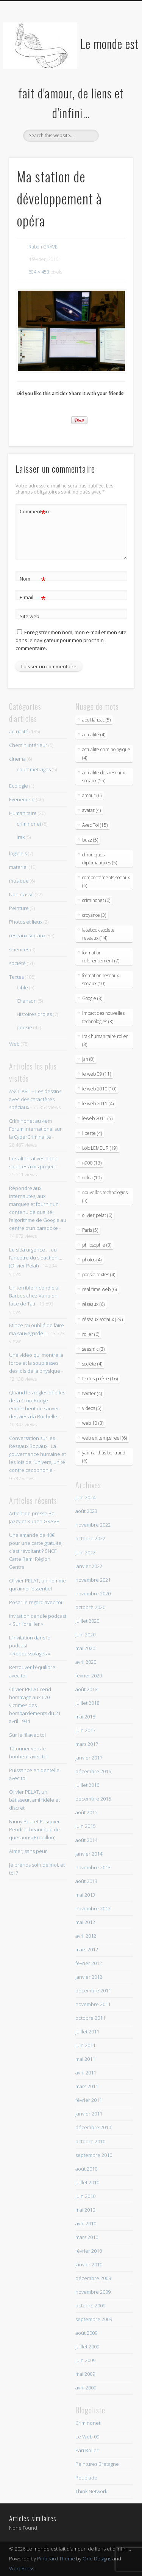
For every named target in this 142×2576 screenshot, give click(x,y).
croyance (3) (94, 915)
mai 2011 (85, 2058)
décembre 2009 (93, 2278)
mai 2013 (85, 1894)
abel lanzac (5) (96, 720)
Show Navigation (114, 68)
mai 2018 (85, 1716)
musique (19, 880)
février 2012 (88, 1963)
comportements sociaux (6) (106, 881)
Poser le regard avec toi (35, 1602)
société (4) (92, 1364)
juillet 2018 (87, 1702)
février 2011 (88, 2100)
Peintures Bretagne (97, 2463)
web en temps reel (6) (104, 1438)
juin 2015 (85, 1826)
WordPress (21, 2568)
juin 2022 (85, 1552)
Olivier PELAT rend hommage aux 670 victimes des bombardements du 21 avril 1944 (35, 1705)
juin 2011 (85, 2045)
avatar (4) (91, 810)
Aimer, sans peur (28, 1851)
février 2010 (88, 2250)
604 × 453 (38, 272)
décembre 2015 (93, 1798)
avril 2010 (85, 2223)
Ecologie (18, 785)
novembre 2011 (93, 2004)
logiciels (18, 853)
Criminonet (87, 2422)
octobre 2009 (90, 2305)
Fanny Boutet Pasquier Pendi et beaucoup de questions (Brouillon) (34, 1829)
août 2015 (86, 1812)
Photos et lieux (25, 921)
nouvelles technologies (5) (105, 1196)
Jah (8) (88, 1059)
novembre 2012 (93, 1908)
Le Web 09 (87, 2436)
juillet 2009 (87, 2346)
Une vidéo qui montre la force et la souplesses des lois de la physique (36, 1362)
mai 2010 (85, 2209)
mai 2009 (85, 2373)
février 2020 (88, 1675)
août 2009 (86, 2332)
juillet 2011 (87, 2031)
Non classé (21, 894)
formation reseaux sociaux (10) (100, 979)
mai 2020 (85, 1648)
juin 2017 (85, 1730)
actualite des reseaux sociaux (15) (103, 776)
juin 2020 (85, 1634)
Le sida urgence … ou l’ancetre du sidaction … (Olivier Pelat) (35, 1257)
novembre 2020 (93, 1593)
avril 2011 (85, 2072)
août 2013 (86, 1881)
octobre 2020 (90, 1607)
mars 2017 (86, 1744)
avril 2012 (85, 1935)
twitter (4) (92, 1393)
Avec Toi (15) (95, 825)
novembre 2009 (93, 2291)
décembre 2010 (93, 2127)
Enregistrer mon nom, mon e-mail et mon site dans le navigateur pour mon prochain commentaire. (71, 640)
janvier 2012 (88, 1976)
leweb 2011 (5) (97, 1118)
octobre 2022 (90, 1538)
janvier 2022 (88, 1566)
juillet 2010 (87, 2182)
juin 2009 (85, 2360)
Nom (33, 578)
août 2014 (86, 1840)
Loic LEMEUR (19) (99, 1148)
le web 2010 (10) (99, 1088)
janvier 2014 (88, 1853)
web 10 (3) (92, 1423)
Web (14, 1043)
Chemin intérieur (28, 745)
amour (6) (91, 795)
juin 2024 (85, 1497)
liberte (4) (92, 1133)
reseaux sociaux (27, 935)
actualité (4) (93, 734)
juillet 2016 (87, 1785)
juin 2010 (85, 2196)
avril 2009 (85, 2387)
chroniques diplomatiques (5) (99, 858)
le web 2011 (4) (98, 1103)
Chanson (27, 1000)
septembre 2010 (93, 2155)
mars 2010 (86, 2237)
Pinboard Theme (56, 2558)
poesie (24, 1027)
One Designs (97, 2558)
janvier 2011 (88, 2113)
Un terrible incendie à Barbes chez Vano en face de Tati (33, 1295)
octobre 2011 (90, 2017)
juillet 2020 (87, 1620)
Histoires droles (34, 1014)
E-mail (33, 597)
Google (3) (92, 998)
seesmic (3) (93, 1349)
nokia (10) (91, 1177)
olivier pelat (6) (97, 1215)
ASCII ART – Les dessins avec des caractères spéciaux (35, 1099)
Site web (29, 616)
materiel (18, 867)
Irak (21, 837)
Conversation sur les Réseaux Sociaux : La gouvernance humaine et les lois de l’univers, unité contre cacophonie (37, 1454)
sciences (19, 949)
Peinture (19, 908)
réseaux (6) (93, 1304)
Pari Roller (86, 2450)
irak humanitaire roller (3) (105, 1040)
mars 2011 (86, 2086)
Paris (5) (90, 1230)
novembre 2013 (93, 1867)
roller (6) (90, 1334)
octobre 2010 (90, 2141)
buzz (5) (90, 840)
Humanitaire (23, 813)
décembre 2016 (93, 1771)
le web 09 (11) (96, 1074)
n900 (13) (91, 1163)
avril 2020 (85, 1661)
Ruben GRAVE (43, 247)
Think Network (91, 2491)
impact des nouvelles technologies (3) (103, 1017)
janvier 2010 (88, 2264)
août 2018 (86, 1689)
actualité (18, 731)
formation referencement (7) (100, 956)
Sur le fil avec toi (27, 1734)
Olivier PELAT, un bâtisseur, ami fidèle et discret (34, 1799)
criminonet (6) (96, 900)
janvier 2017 (88, 1757)
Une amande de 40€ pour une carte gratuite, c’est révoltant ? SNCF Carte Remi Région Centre (35, 1551)
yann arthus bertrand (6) (103, 1456)
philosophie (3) (96, 1245)
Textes (16, 976)
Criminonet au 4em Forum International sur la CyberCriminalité (35, 1128)
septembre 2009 (93, 2319)
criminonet (29, 823)
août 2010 (86, 2168)
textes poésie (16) (100, 1378)
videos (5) (91, 1408)
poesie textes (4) (98, 1274)
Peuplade (86, 2477)
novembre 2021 (93, 1579)
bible (22, 987)
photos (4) (91, 1259)
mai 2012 (85, 1922)
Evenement (22, 799)
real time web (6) (99, 1289)
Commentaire (33, 511)
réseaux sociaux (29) (102, 1319)
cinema (17, 758)
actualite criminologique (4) (106, 753)
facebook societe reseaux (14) (98, 934)
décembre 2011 (93, 1990)
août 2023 (86, 1511)
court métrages (34, 769)
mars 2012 (86, 1949)
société (17, 963)
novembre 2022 (93, 1524)
